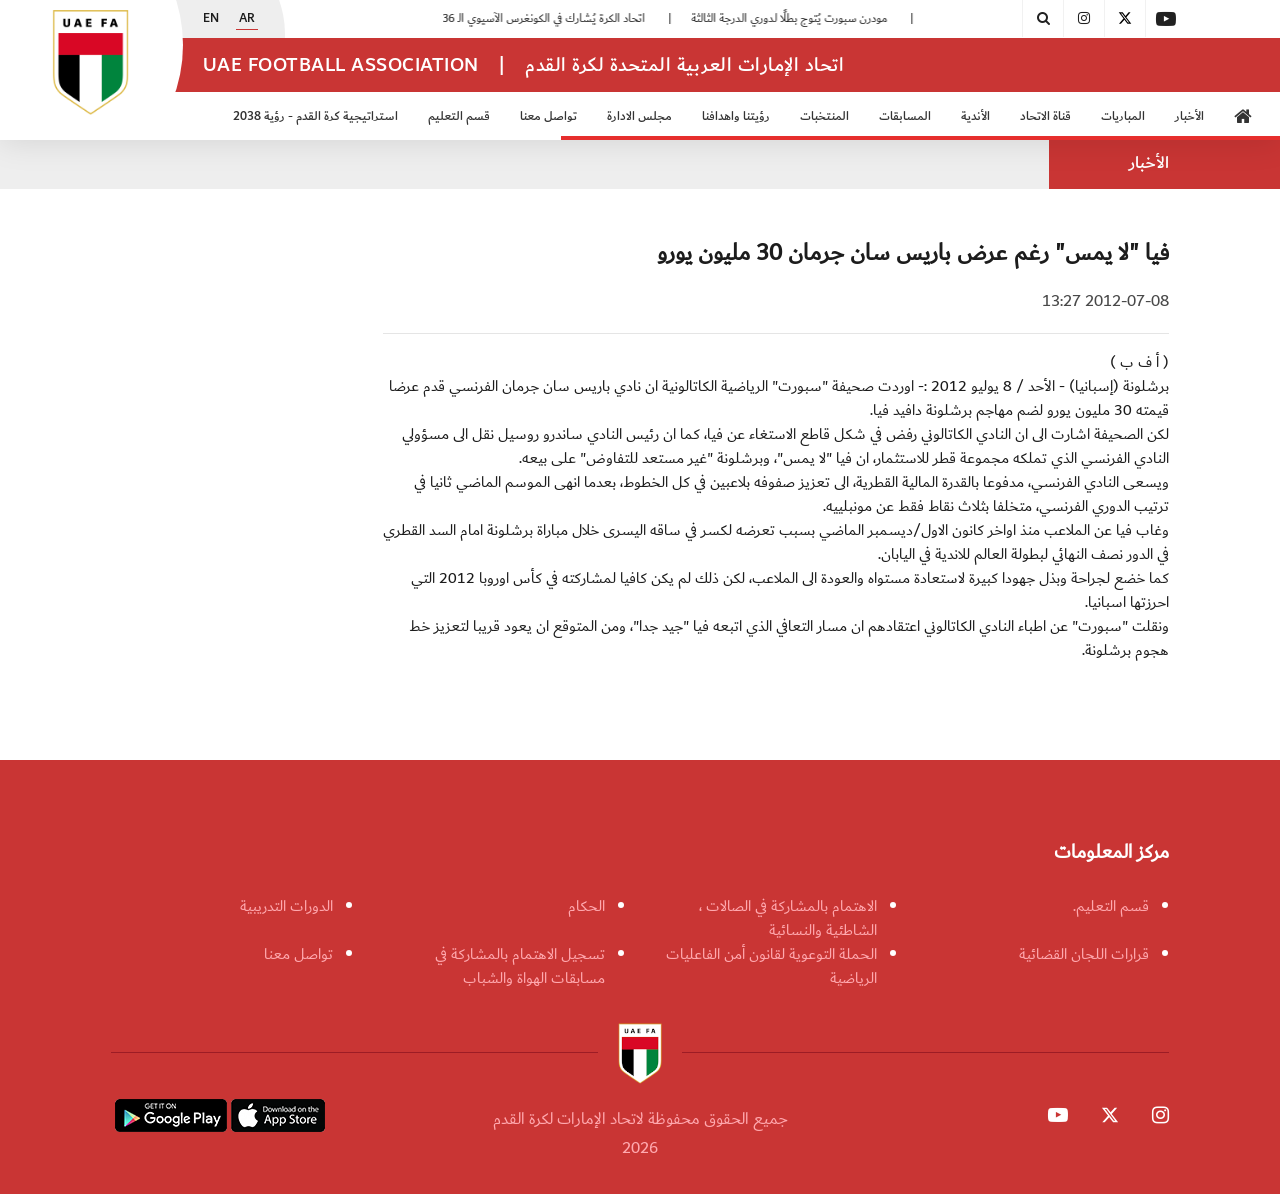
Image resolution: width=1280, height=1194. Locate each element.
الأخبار (1189, 116)
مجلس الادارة (639, 116)
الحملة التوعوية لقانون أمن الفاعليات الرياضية (771, 966)
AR (247, 19)
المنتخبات (824, 116)
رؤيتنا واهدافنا (736, 116)
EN (211, 19)
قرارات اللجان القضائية (1084, 954)
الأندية (975, 116)
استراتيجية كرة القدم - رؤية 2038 (315, 116)
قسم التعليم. (1111, 906)
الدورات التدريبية (286, 906)
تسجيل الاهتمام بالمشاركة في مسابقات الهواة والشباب (520, 966)
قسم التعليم (459, 116)
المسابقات (905, 116)
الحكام (586, 906)
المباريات (1123, 116)
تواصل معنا (548, 116)
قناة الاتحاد (1045, 116)
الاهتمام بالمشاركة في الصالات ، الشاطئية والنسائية (788, 918)
